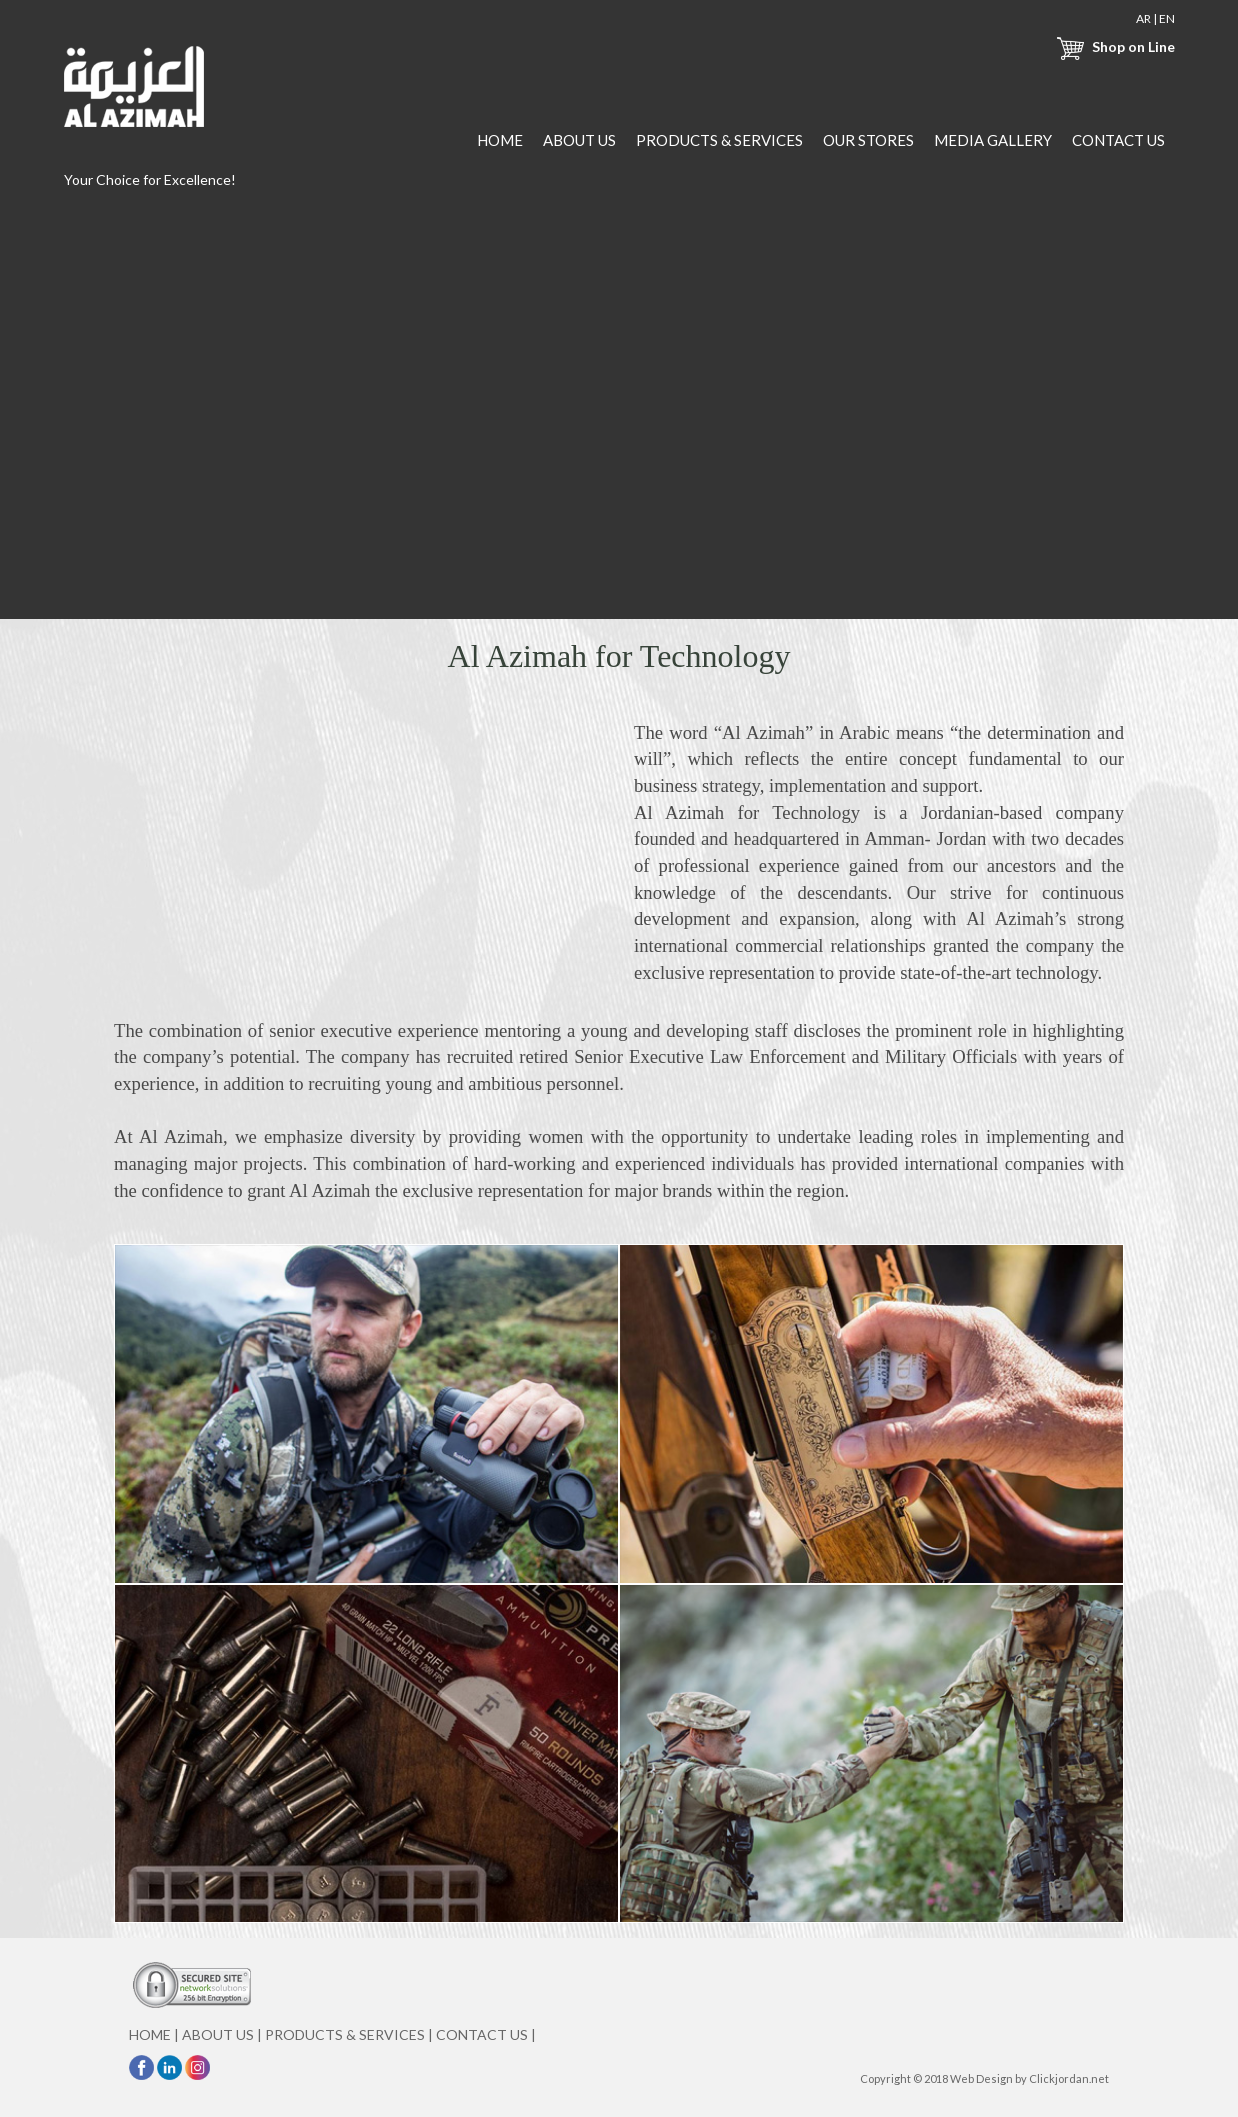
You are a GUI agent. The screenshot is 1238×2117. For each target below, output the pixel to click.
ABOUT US (579, 140)
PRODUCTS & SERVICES (719, 140)
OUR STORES (868, 140)
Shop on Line (1113, 46)
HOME (500, 140)
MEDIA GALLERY (993, 140)
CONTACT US (1118, 140)
